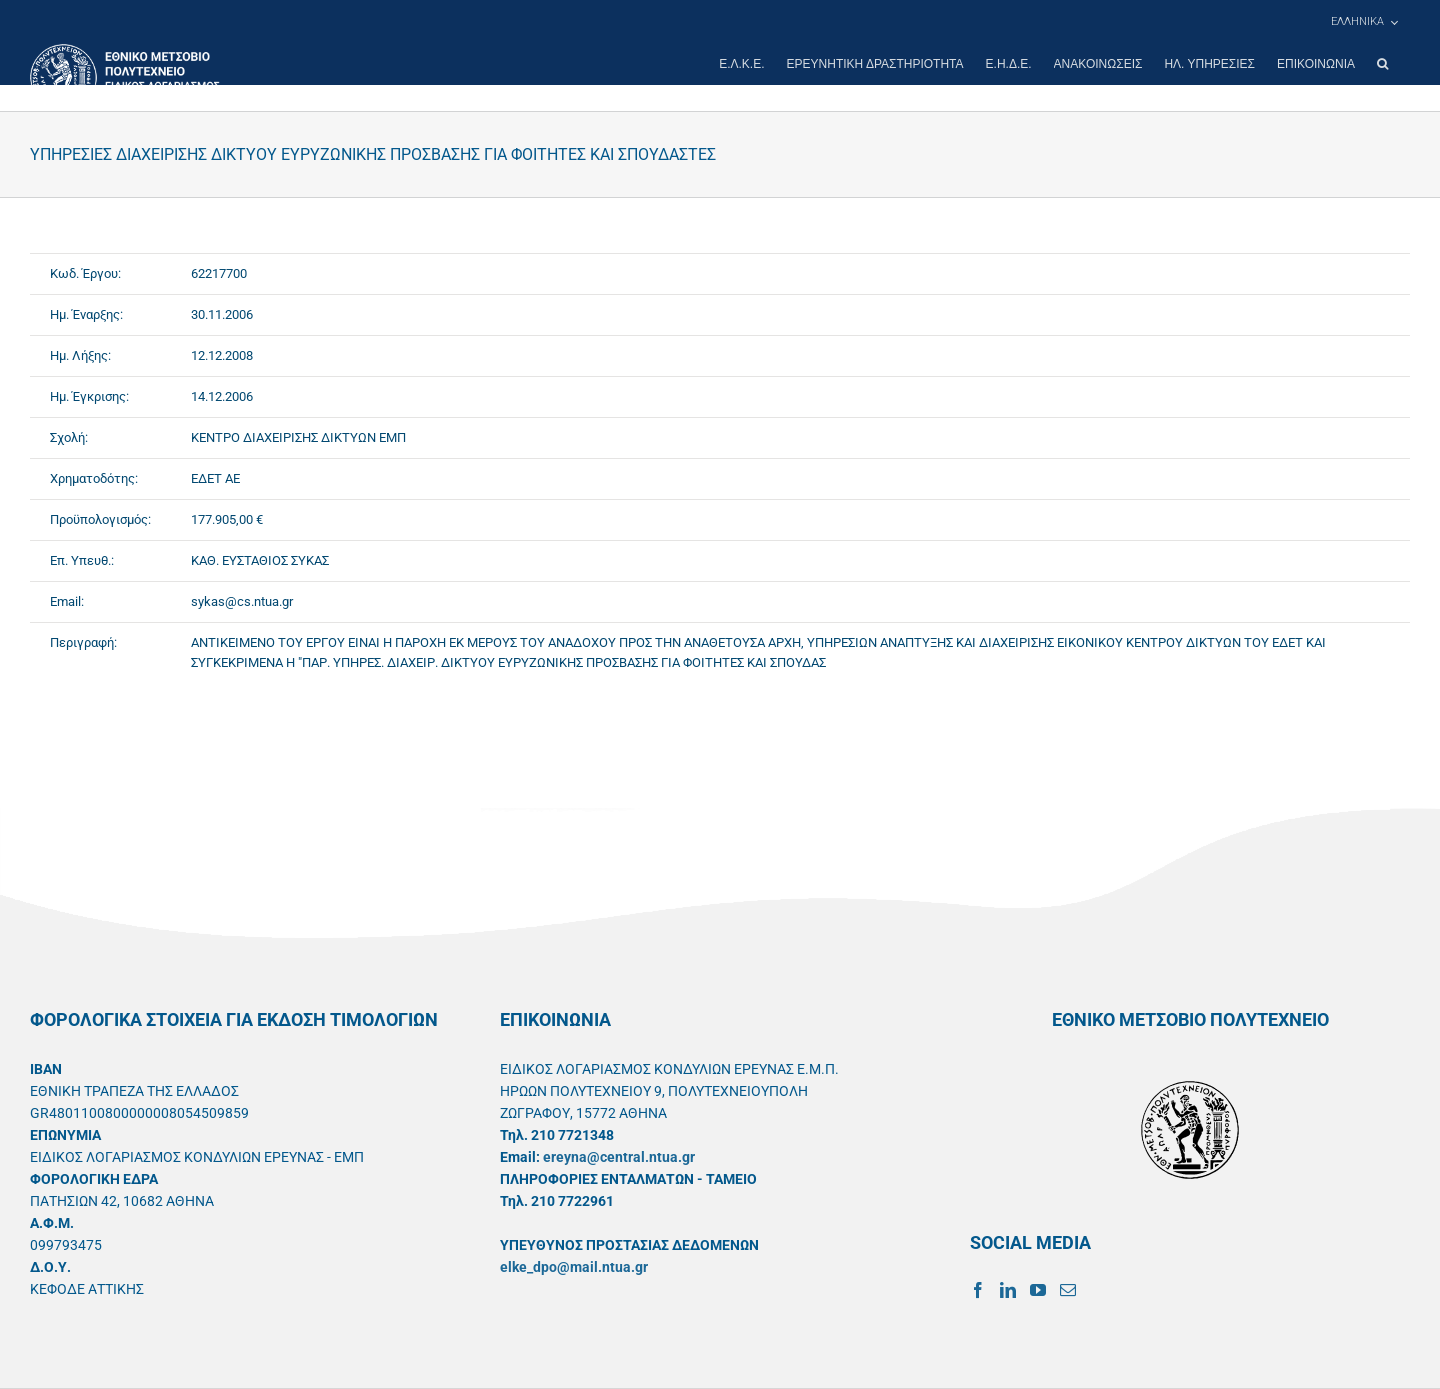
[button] (1382, 64)
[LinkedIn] (1008, 1290)
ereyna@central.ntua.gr (619, 1157)
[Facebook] (978, 1290)
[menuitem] (1364, 22)
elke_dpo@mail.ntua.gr (574, 1267)
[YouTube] (1038, 1290)
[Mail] (1068, 1290)
